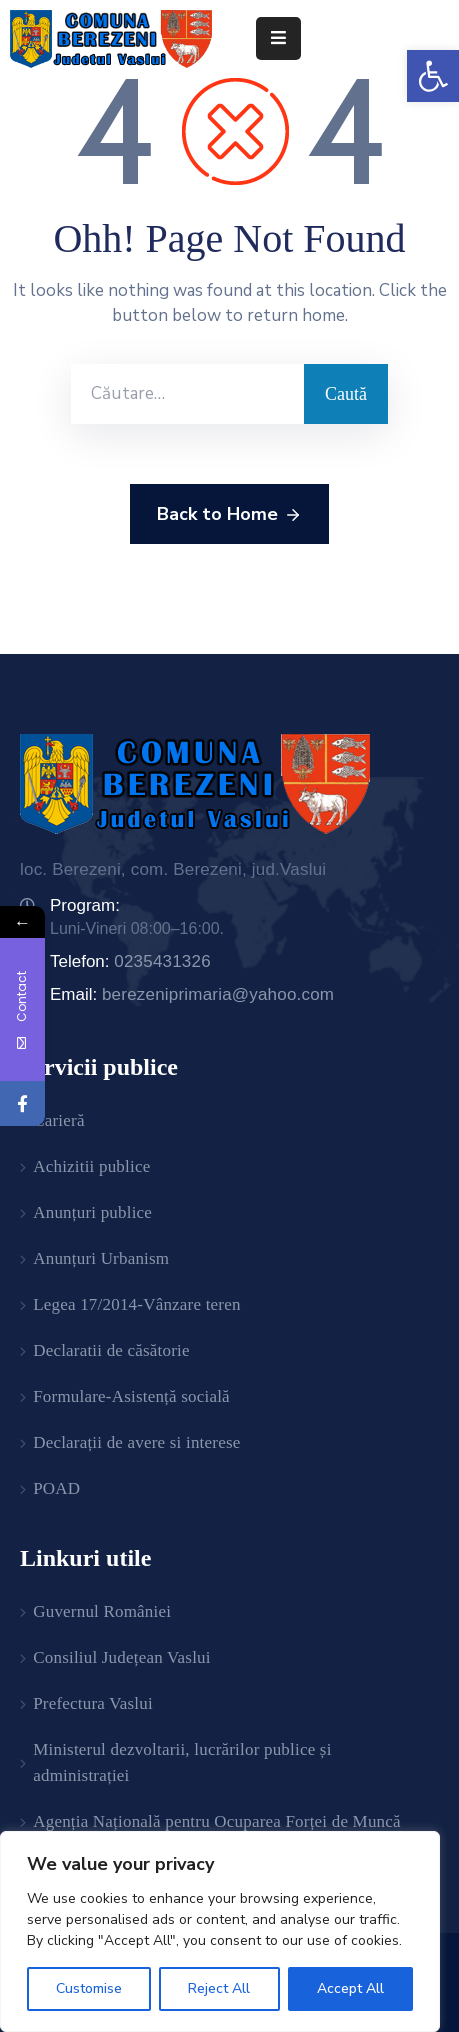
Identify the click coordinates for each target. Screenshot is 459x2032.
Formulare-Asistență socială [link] (131, 1396)
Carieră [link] (58, 1120)
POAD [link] (56, 1488)
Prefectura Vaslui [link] (93, 1703)
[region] (220, 1931)
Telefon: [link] (130, 961)
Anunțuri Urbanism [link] (101, 1258)
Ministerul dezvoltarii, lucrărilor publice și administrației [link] (182, 1762)
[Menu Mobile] (278, 38)
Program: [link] (85, 905)
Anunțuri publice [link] (92, 1212)
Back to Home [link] (229, 515)
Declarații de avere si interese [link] (136, 1442)
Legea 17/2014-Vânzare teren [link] (136, 1304)
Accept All (350, 1988)
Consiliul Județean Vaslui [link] (122, 1657)
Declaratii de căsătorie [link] (111, 1350)
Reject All (219, 1988)
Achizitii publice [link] (91, 1166)
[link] (433, 76)
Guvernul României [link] (102, 1611)
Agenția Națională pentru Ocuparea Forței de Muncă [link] (217, 1821)
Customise (89, 1988)
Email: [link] (192, 994)
